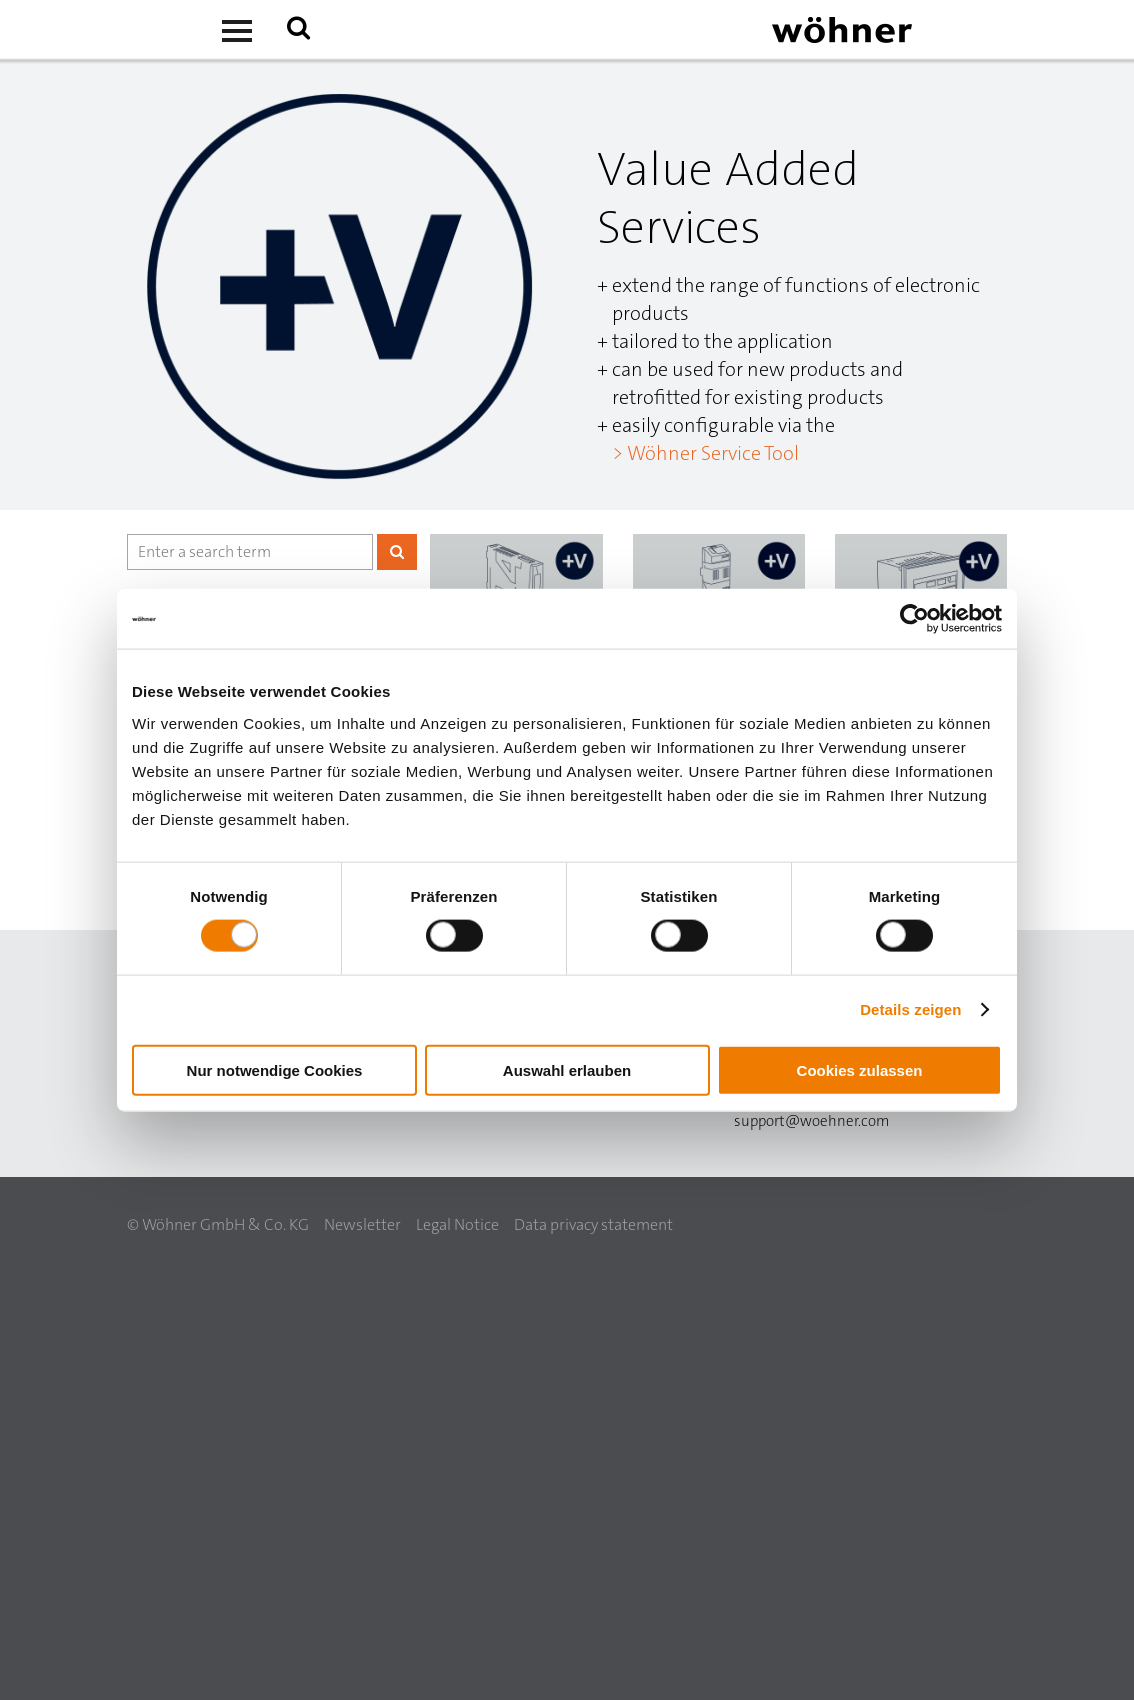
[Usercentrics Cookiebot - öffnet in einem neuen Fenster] (914, 619)
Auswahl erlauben (567, 1069)
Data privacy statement (593, 1224)
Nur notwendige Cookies (275, 1069)
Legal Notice (457, 1224)
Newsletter (362, 1224)
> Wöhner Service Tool (705, 453)
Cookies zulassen (860, 1069)
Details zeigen (910, 1009)
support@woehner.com (811, 1121)
